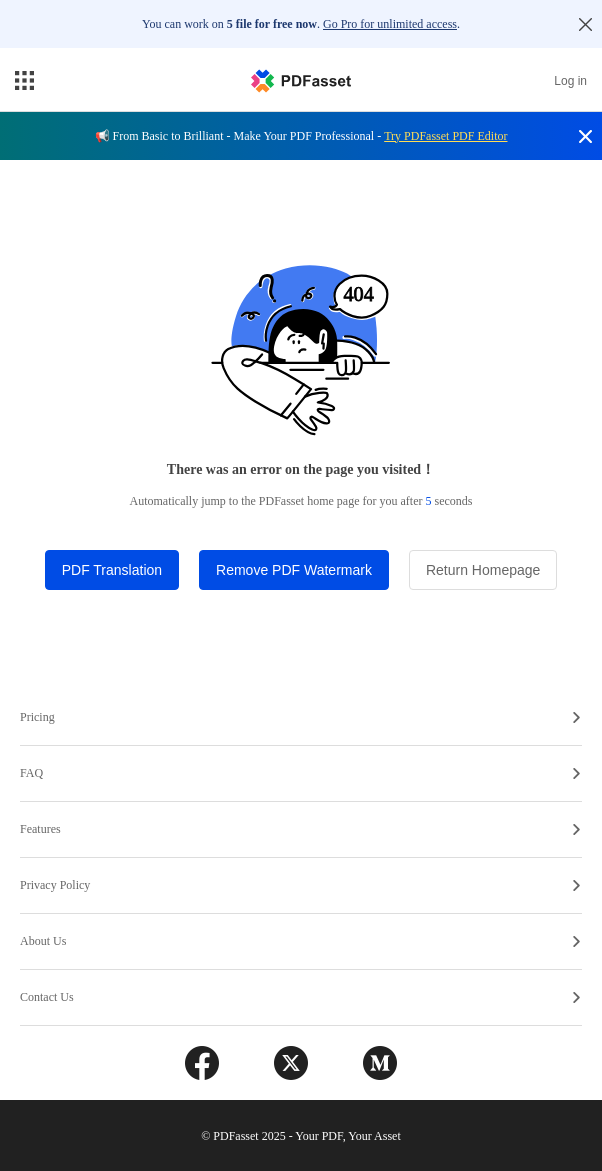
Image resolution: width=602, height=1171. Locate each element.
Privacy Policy (300, 885)
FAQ (300, 773)
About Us (300, 941)
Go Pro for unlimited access (390, 24)
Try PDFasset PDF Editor (445, 136)
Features (300, 829)
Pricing (300, 717)
